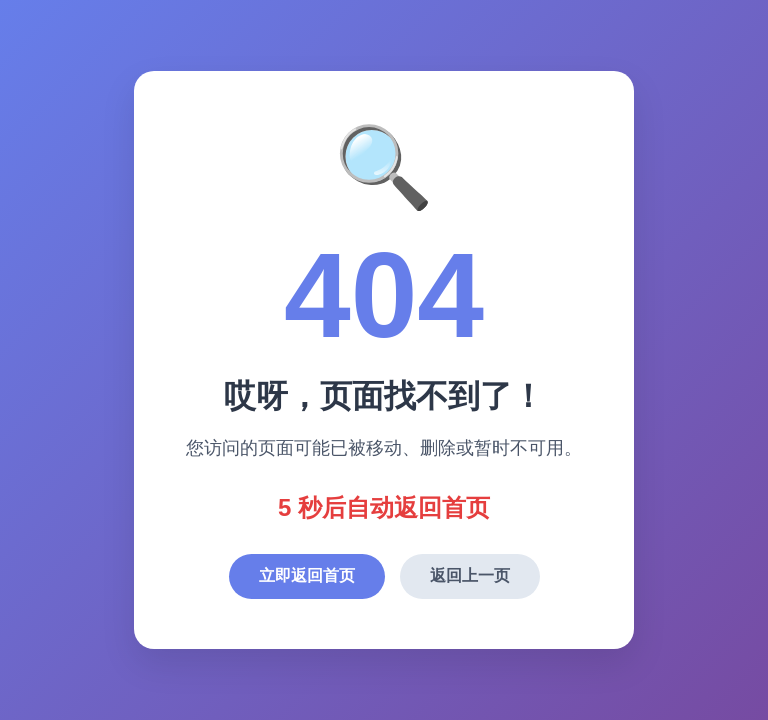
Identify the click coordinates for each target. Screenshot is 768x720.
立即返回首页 (307, 575)
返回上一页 (470, 575)
